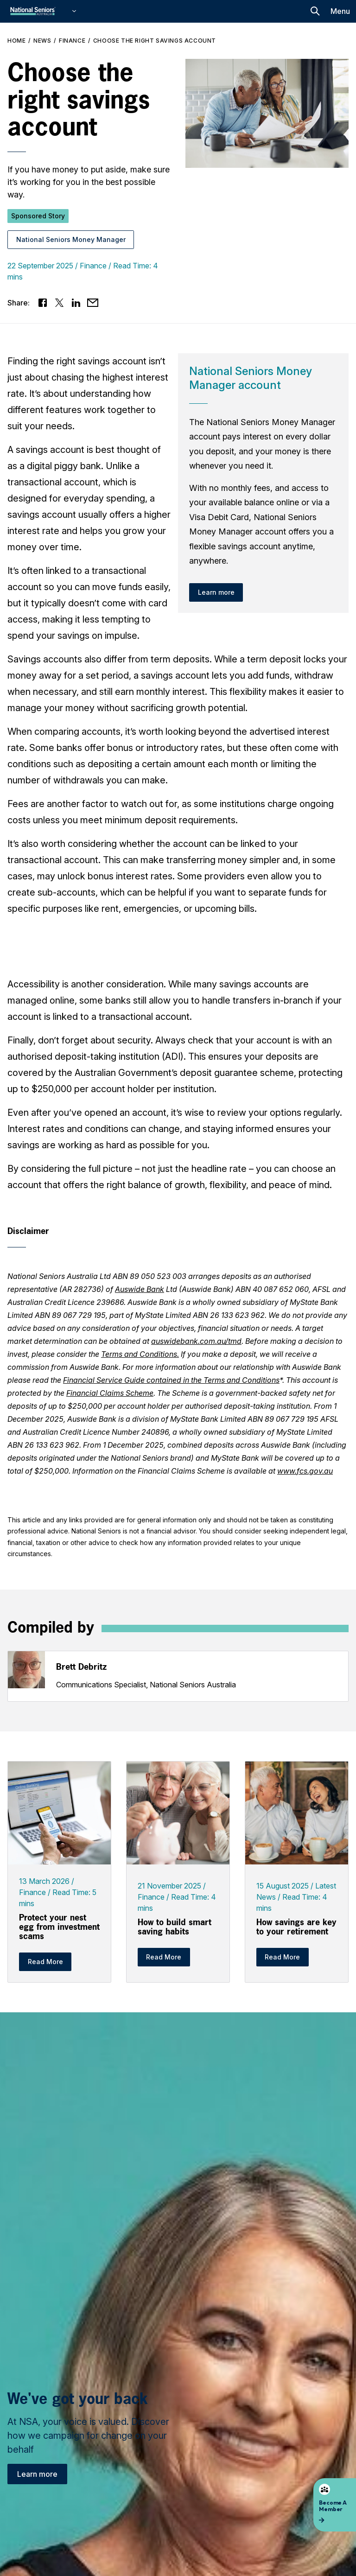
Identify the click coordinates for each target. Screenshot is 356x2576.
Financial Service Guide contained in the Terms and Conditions (171, 1380)
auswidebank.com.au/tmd (196, 1341)
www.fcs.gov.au (305, 1471)
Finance (72, 40)
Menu (340, 11)
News (42, 40)
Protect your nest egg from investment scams (59, 1927)
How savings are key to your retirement (296, 1926)
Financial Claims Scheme (109, 1393)
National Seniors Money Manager (71, 239)
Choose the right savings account (154, 40)
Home (16, 40)
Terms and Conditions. (140, 1354)
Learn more (37, 2474)
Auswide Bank (139, 1289)
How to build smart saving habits (174, 1926)
